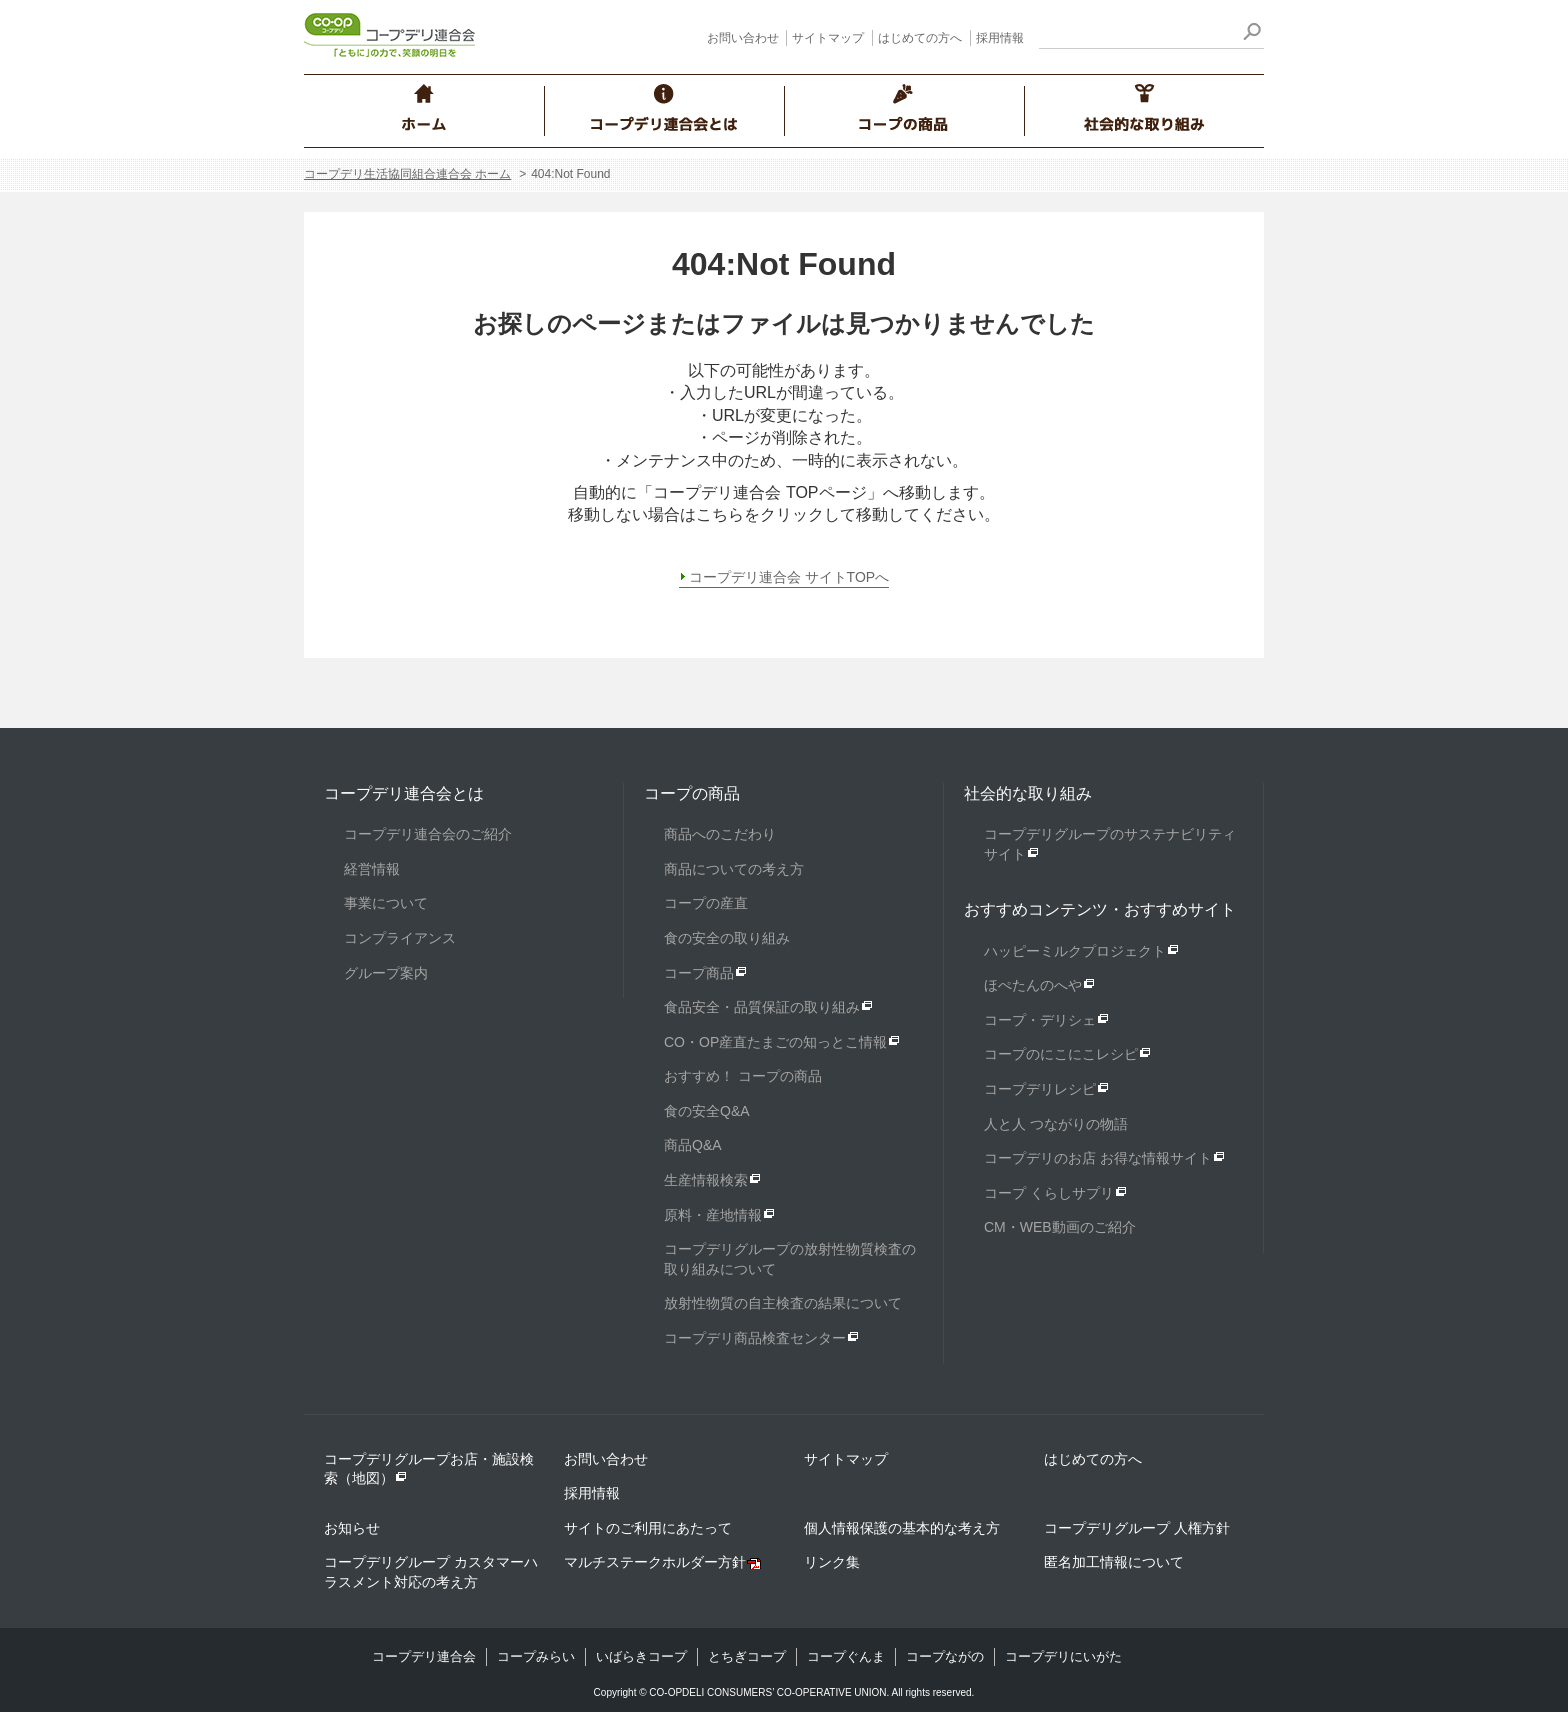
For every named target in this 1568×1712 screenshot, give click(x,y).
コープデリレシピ (1040, 1089)
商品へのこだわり (720, 834)
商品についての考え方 (734, 869)
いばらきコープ (641, 1656)
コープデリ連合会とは (404, 793)
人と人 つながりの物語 (1056, 1124)
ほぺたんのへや (1033, 985)
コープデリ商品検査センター (755, 1338)
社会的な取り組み (1028, 793)
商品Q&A (693, 1145)
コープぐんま (846, 1656)
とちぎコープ (747, 1656)
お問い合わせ (743, 38)
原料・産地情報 (713, 1215)
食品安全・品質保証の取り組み (762, 1007)
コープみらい (536, 1656)
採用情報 (1000, 38)
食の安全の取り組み (727, 938)
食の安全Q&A (707, 1111)
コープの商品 (692, 793)
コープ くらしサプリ (1049, 1193)
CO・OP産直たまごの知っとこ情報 (775, 1042)
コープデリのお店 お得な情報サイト (1098, 1158)
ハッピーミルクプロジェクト (1075, 951)
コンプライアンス (400, 938)
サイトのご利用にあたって (648, 1528)
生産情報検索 (706, 1180)
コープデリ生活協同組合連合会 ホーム (407, 174)
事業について (386, 903)
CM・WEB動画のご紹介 (1060, 1227)
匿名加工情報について (1114, 1562)
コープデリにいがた (1063, 1656)
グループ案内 (386, 973)
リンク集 (832, 1562)
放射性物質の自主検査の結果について (783, 1303)
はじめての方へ (920, 38)
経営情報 (372, 869)
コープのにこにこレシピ (1061, 1054)
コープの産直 (706, 903)
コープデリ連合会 (424, 1656)
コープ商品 (699, 973)
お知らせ (352, 1528)
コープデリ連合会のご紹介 (428, 834)
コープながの (945, 1656)
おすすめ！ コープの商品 (743, 1076)
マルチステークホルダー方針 (655, 1562)
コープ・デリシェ (1040, 1020)
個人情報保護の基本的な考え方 (902, 1528)
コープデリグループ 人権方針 (1137, 1528)
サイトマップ (828, 38)
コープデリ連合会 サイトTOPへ (789, 577)
